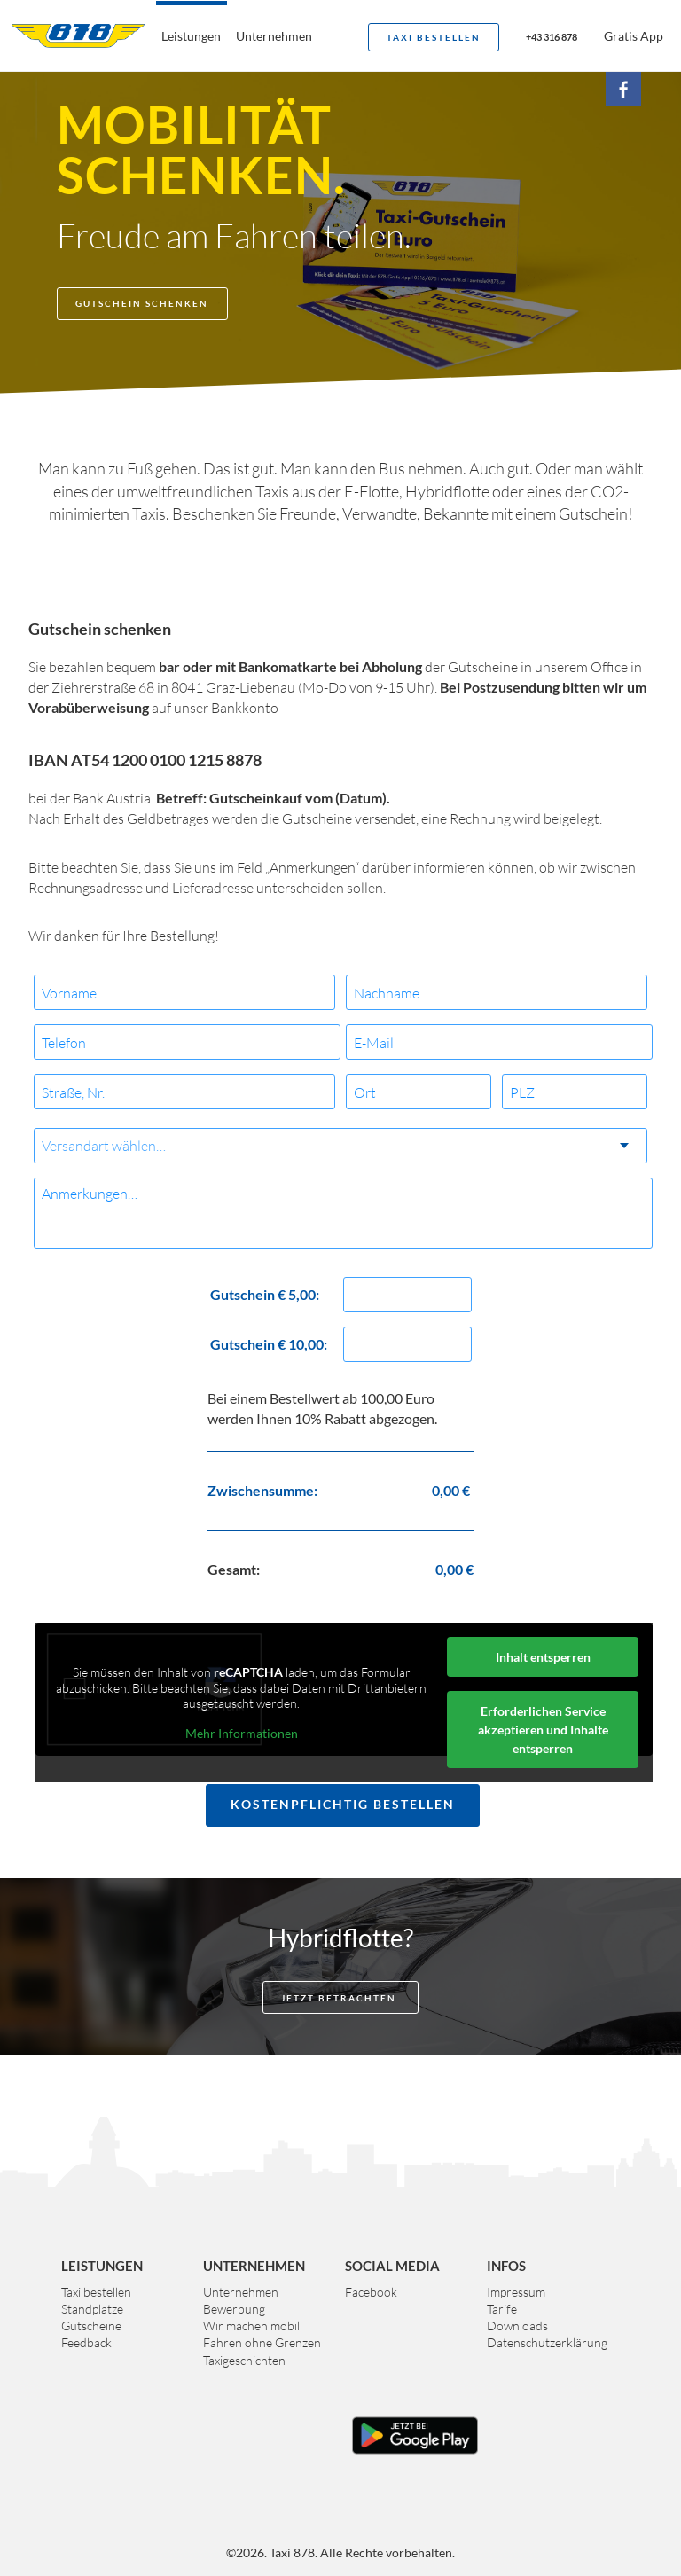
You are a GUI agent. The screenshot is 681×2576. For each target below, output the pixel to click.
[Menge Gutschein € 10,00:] (407, 1344)
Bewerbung (234, 2308)
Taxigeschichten (244, 2360)
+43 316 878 (551, 37)
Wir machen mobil (251, 2325)
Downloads (517, 2325)
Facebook (371, 2291)
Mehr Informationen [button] (241, 1732)
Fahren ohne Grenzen (262, 2342)
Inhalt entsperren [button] (543, 1656)
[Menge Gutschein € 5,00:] (407, 1294)
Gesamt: (233, 1569)
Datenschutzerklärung (547, 2342)
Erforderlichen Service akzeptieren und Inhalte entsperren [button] (543, 1729)
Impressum (516, 2291)
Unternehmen (274, 36)
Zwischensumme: (262, 1490)
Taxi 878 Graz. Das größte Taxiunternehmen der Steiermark (78, 35)
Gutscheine (91, 2325)
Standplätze (92, 2308)
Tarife (502, 2308)
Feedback (86, 2342)
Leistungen (191, 36)
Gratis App (633, 36)
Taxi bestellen (434, 37)
